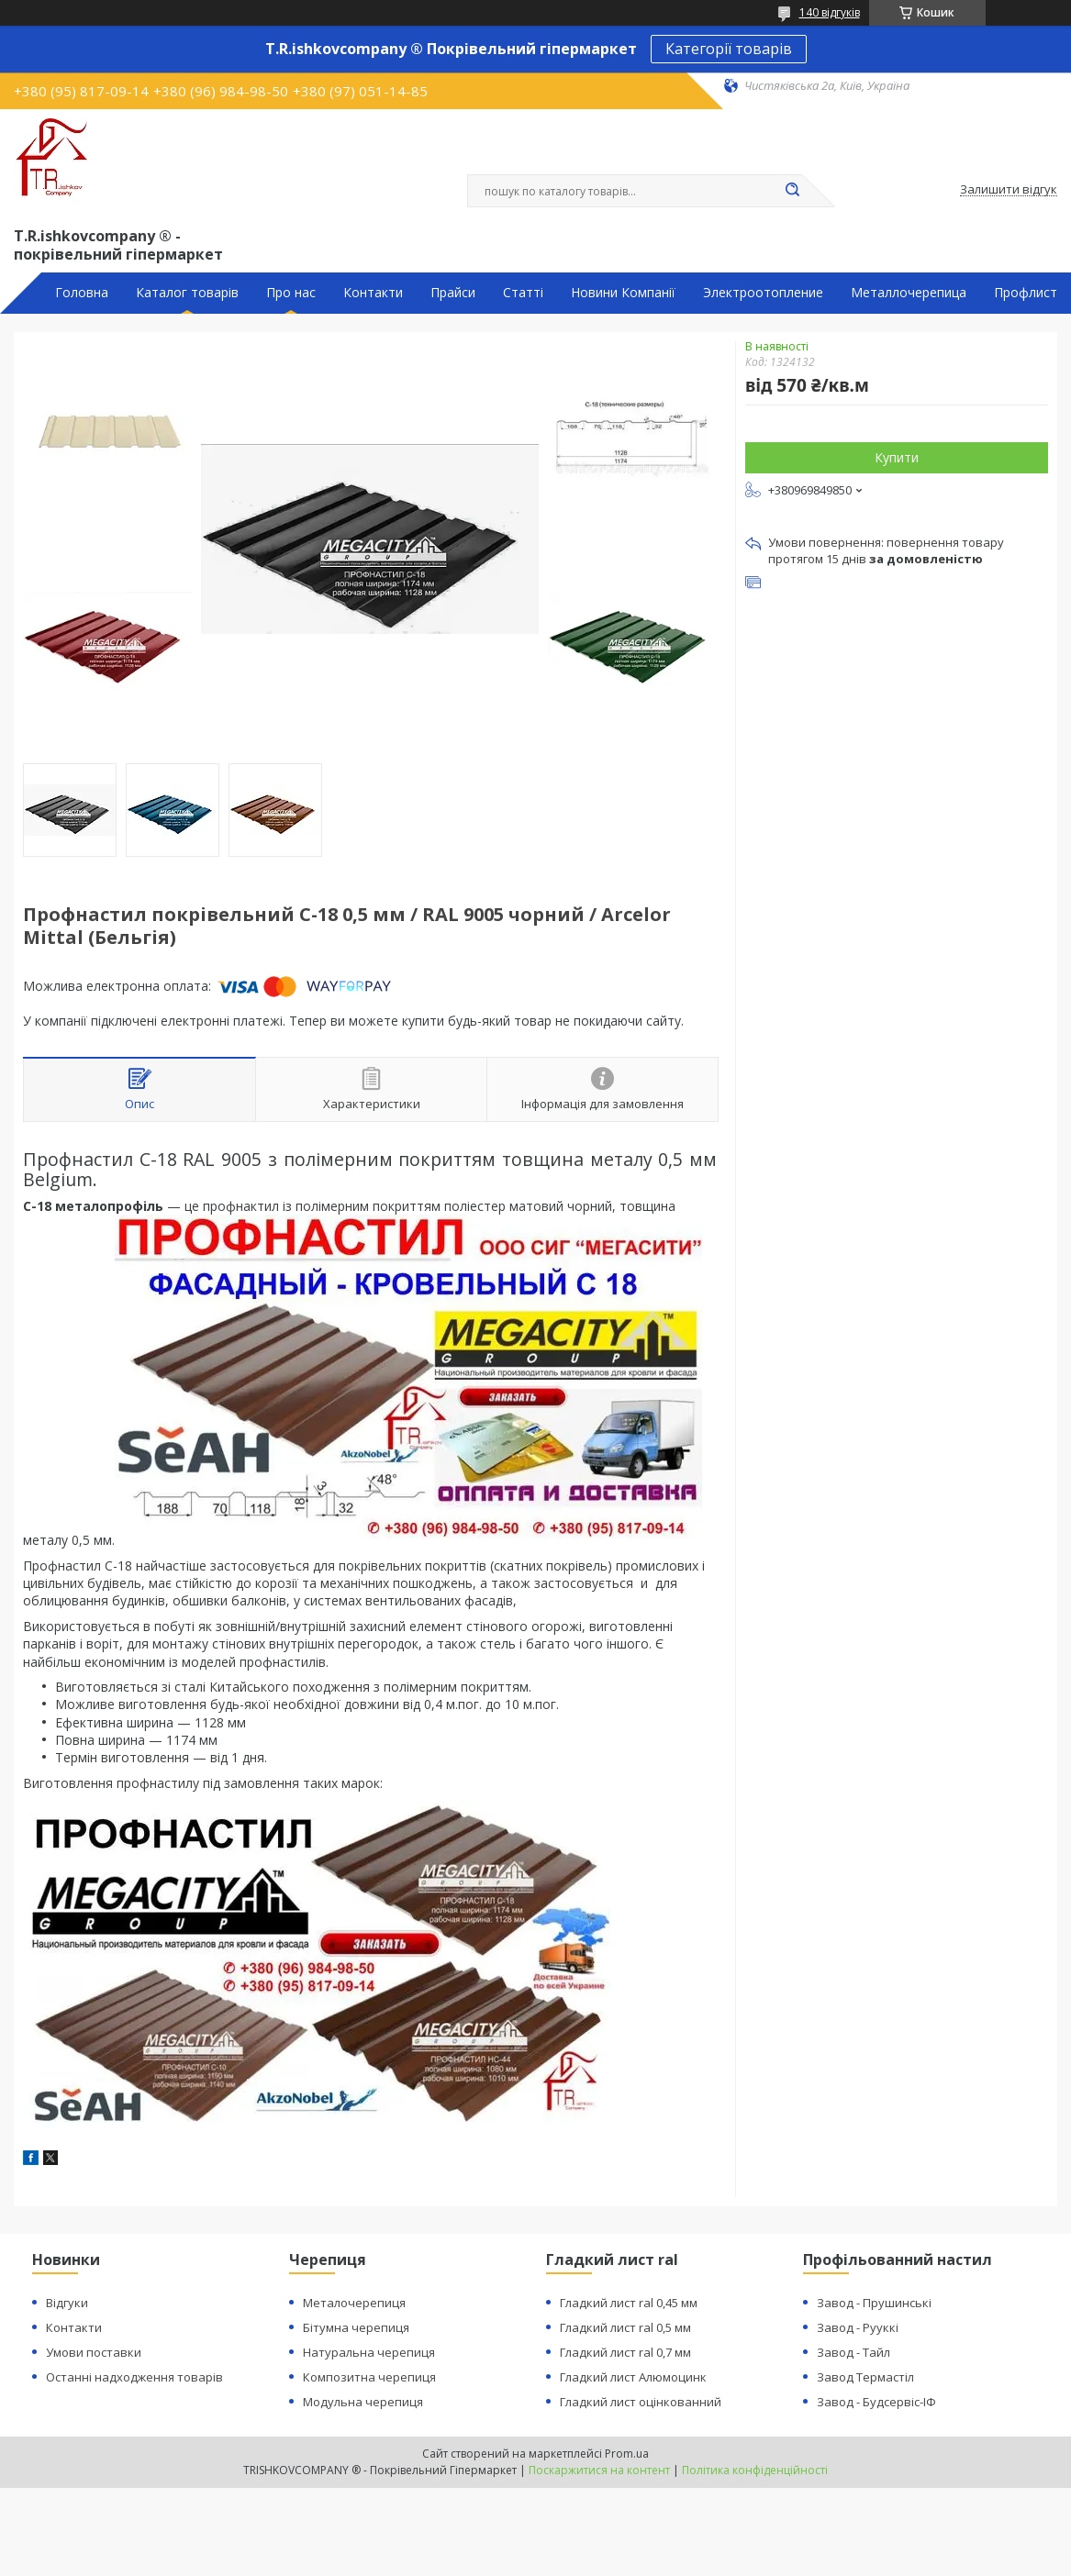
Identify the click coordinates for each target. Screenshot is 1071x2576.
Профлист (1025, 292)
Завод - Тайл (853, 2352)
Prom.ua (627, 2453)
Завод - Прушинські (874, 2302)
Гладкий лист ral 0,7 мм (625, 2352)
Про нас (291, 292)
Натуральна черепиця (369, 2352)
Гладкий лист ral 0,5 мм (625, 2327)
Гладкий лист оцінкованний (640, 2401)
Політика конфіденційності (755, 2470)
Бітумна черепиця (356, 2327)
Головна (81, 292)
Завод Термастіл (865, 2377)
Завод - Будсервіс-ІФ (876, 2401)
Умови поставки (93, 2352)
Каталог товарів (187, 292)
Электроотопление (763, 292)
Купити (897, 457)
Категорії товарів (728, 49)
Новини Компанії (623, 292)
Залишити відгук (1008, 189)
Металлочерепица (908, 292)
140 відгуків (829, 12)
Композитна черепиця (369, 2377)
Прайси (452, 292)
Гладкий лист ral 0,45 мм (628, 2302)
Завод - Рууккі (857, 2327)
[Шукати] (793, 190)
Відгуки (67, 2302)
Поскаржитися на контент (599, 2470)
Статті (523, 292)
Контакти (373, 292)
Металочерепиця (354, 2302)
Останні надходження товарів (134, 2377)
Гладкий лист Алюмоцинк (633, 2377)
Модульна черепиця (363, 2401)
